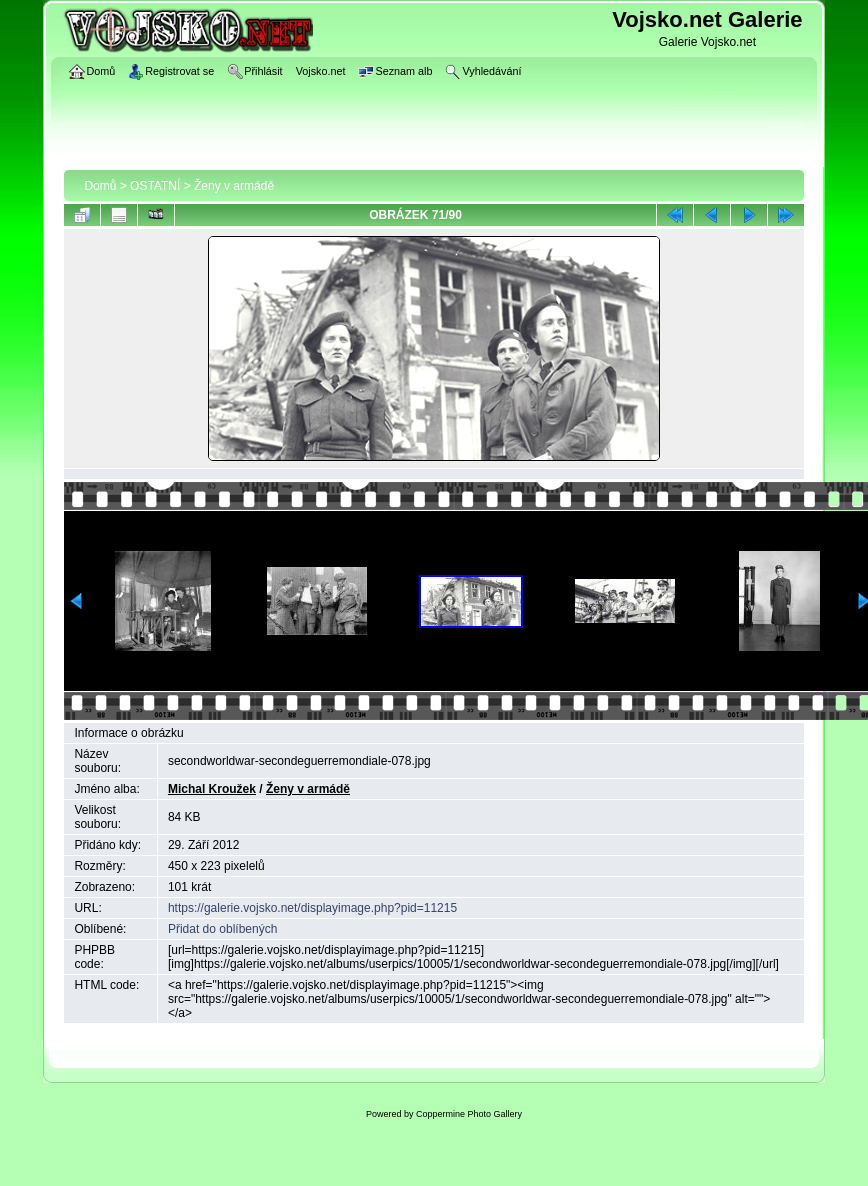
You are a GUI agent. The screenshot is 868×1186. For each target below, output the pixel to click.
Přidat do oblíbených (222, 929)
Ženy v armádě (234, 186)
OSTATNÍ (155, 186)
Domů (100, 186)
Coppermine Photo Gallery (469, 1114)
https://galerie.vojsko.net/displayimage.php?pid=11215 (312, 908)
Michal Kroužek (212, 789)
